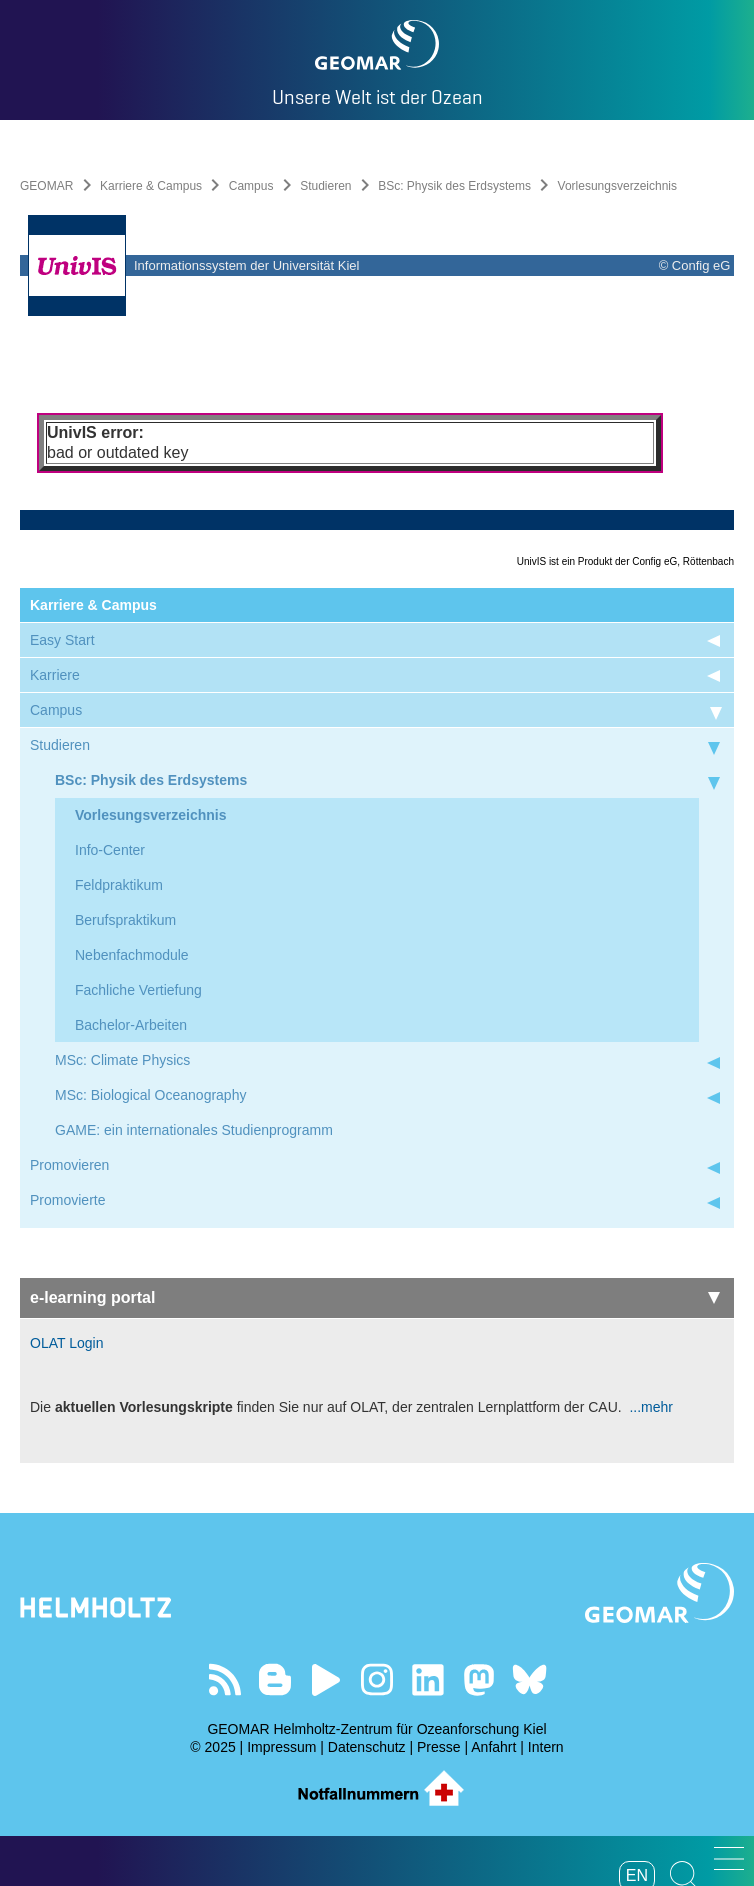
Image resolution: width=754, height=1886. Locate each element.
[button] (729, 1858)
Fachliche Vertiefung (138, 990)
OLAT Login (66, 1343)
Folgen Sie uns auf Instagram (377, 1679)
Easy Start (62, 640)
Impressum (281, 1747)
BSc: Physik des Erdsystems (454, 186)
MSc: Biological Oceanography (150, 1095)
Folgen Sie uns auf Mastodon (478, 1679)
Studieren (325, 186)
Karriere (55, 675)
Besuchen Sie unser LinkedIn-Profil (427, 1679)
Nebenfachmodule (132, 955)
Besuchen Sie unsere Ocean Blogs (275, 1679)
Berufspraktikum (125, 920)
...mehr (649, 1407)
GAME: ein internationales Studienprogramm (194, 1130)
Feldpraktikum (119, 885)
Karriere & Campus (151, 186)
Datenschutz (367, 1747)
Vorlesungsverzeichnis (150, 815)
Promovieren (69, 1165)
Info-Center (110, 850)
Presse (439, 1747)
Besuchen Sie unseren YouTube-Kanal (326, 1679)
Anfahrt (493, 1747)
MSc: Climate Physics (122, 1060)
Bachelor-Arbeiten (131, 1025)
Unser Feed (224, 1679)
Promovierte (67, 1200)
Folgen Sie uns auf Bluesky (529, 1679)
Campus (251, 186)
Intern (546, 1747)
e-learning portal (375, 1297)
